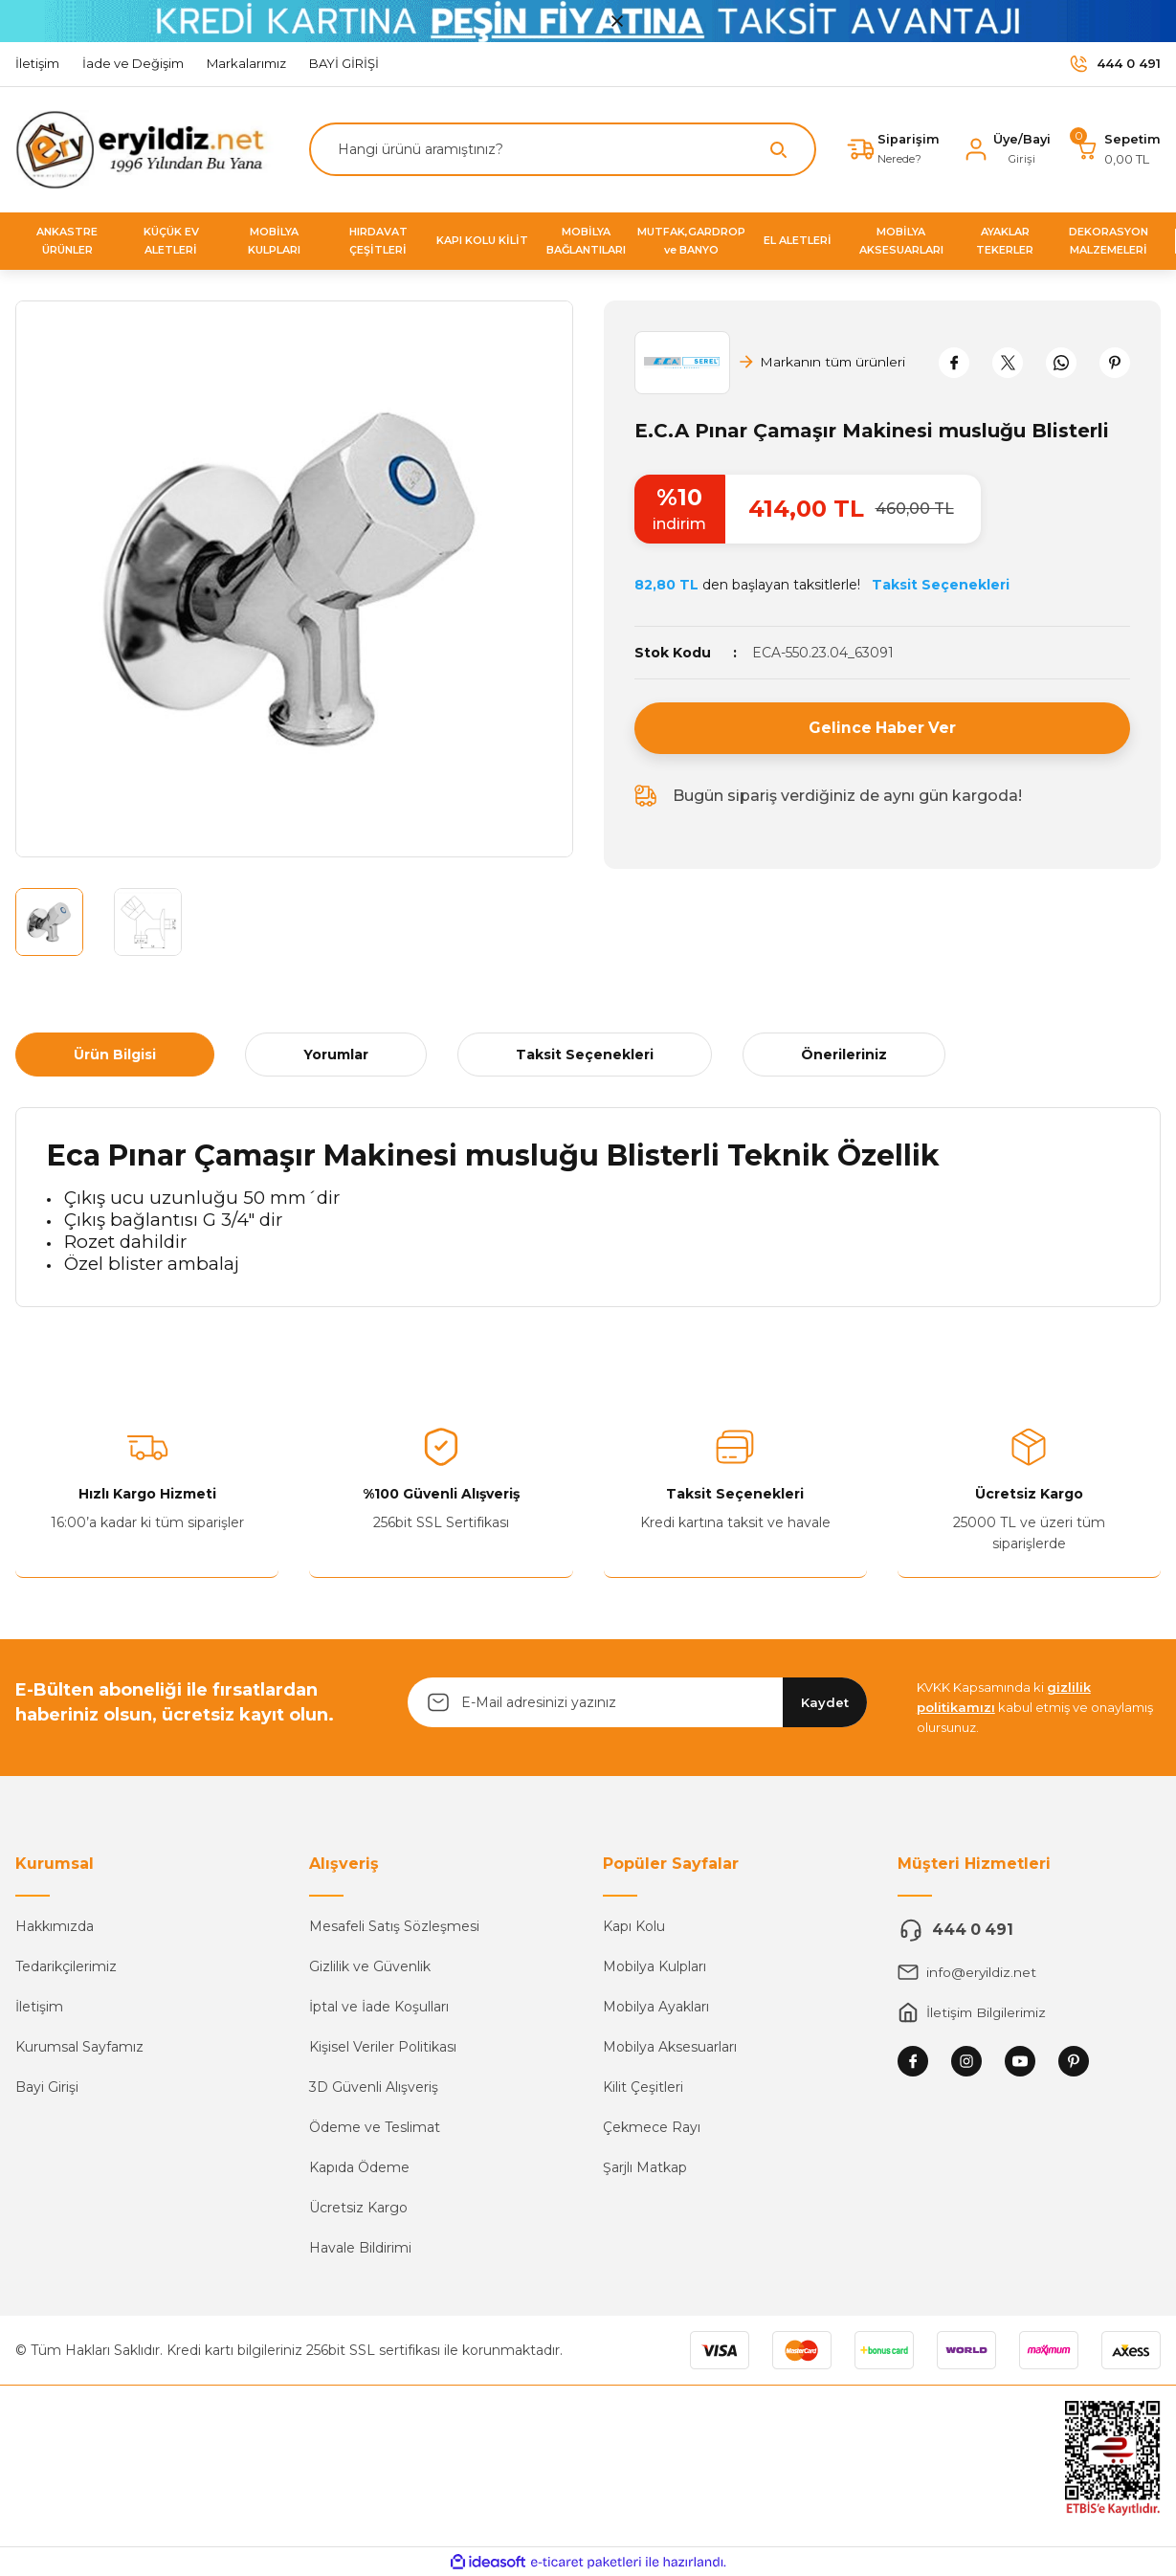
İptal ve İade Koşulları (379, 2006)
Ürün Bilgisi (115, 1054)
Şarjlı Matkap (645, 2167)
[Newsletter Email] (637, 1702)
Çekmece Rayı (651, 2127)
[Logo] (146, 149)
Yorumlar (335, 1054)
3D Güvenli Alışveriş (373, 2087)
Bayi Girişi (46, 2087)
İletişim (39, 2006)
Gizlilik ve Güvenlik (370, 1966)
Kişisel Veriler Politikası (382, 2046)
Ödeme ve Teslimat (374, 2127)
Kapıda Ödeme (359, 2167)
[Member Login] (1005, 149)
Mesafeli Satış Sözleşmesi (394, 1926)
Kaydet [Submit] (825, 1702)
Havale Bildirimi (360, 2247)
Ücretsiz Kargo (358, 2207)
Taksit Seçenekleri (585, 1054)
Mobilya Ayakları (656, 2006)
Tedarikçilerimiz (66, 1966)
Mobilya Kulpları (654, 1966)
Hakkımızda (54, 1926)
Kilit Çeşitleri (643, 2087)
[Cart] (1117, 149)
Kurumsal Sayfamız (79, 2046)
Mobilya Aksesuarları (670, 2046)
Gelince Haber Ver (882, 728)
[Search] (560, 149)
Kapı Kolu (634, 1926)
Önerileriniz (844, 1054)
